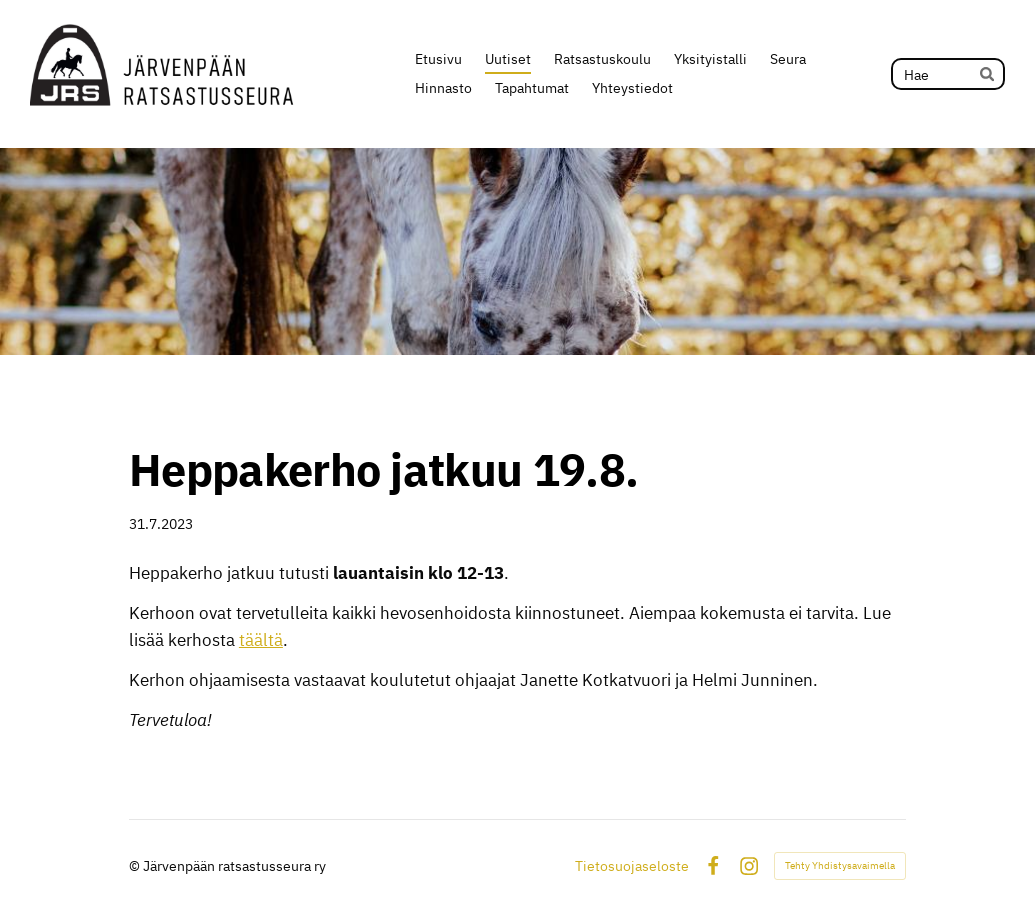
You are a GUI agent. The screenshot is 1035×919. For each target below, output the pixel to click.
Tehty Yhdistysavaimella (840, 865)
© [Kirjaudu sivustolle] (136, 865)
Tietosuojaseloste (632, 866)
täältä (261, 640)
